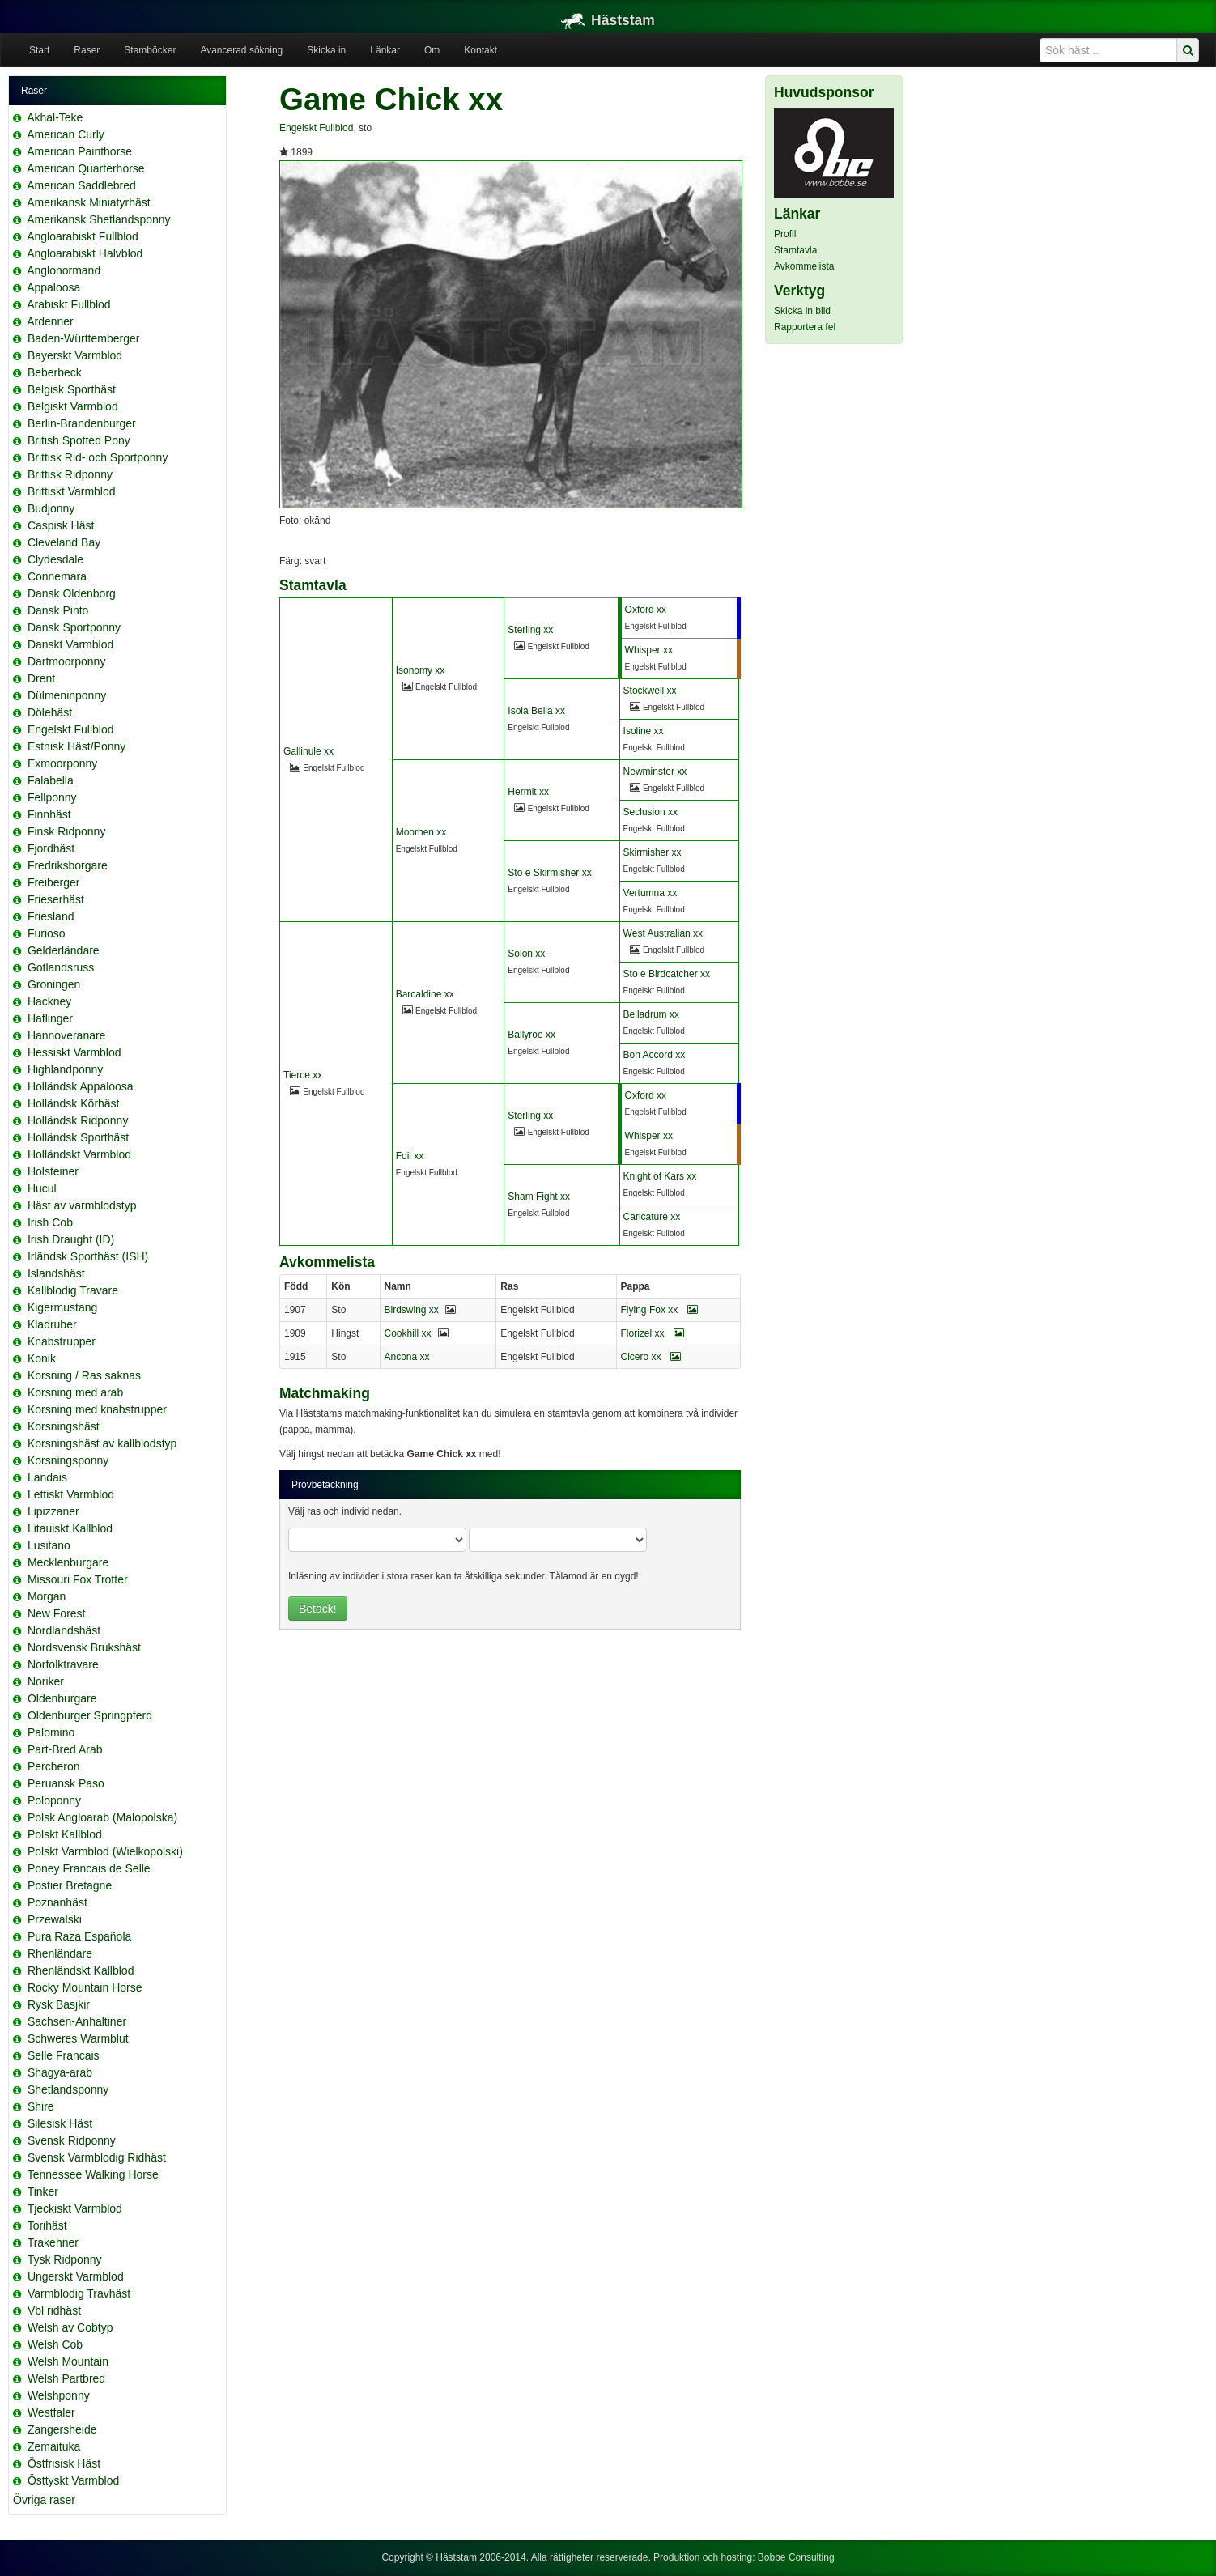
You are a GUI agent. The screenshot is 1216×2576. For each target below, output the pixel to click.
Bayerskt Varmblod (75, 355)
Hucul (42, 1188)
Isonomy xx (420, 670)
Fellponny (52, 797)
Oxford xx (645, 609)
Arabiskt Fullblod (69, 304)
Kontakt (480, 50)
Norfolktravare (63, 1664)
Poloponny (54, 1800)
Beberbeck (55, 372)
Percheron (54, 1766)
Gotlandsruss (61, 967)
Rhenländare (60, 1953)
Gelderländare (64, 950)
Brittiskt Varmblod (72, 491)
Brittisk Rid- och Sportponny (98, 457)
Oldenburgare (62, 1698)
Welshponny (59, 2395)
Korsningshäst (64, 1426)
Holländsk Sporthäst (78, 1137)
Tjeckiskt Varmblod (75, 2208)
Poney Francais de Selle (89, 1868)
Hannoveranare (67, 1035)
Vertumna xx (650, 893)
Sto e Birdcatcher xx (666, 974)
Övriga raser (44, 2499)
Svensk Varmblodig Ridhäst (97, 2157)
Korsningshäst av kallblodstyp (102, 1443)
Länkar (385, 50)
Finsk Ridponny (67, 831)
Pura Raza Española (79, 1936)
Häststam (608, 20)
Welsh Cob (55, 2344)
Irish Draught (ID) (71, 1239)
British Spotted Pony (79, 440)
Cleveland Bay (64, 542)
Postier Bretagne (70, 1885)
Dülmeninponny (67, 695)
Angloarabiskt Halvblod (84, 253)
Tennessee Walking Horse (93, 2174)
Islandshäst (56, 1273)
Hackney (49, 1001)
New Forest (57, 1613)
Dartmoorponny (67, 661)
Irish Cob (50, 1222)
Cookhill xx (408, 1333)
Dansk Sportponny (74, 627)
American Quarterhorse (86, 168)
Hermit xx (528, 791)
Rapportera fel (804, 327)
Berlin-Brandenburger (82, 423)
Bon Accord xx (654, 1055)
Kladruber (52, 1324)
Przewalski (55, 1919)
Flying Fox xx (659, 1310)
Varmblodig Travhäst (79, 2293)
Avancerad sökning (241, 50)
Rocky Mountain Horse (85, 1987)
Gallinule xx (308, 751)
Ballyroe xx (531, 1034)
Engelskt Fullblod (71, 729)
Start (39, 50)
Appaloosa (53, 287)
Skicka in (326, 50)
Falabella (51, 780)
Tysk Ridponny (65, 2259)
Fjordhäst (51, 848)
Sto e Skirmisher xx (549, 872)
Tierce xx (302, 1075)
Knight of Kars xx (660, 1176)
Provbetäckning (325, 1484)
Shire (41, 2106)
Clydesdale (55, 559)
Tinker (43, 2191)
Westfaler (51, 2412)
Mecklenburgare (68, 1562)
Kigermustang (62, 1307)
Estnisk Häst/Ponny (76, 746)
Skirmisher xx (652, 852)
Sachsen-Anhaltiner (77, 2021)
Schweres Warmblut (78, 2038)
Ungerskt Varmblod (76, 2276)
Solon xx (526, 953)
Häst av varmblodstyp (82, 1205)
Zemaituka (54, 2446)
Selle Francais (64, 2055)
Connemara (57, 576)
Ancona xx (407, 1356)
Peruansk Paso (66, 1783)
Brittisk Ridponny (70, 474)
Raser (87, 50)
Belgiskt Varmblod (73, 406)
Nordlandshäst (64, 1630)
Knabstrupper (62, 1341)
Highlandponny (65, 1069)
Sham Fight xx (539, 1196)
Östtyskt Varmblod (73, 2480)
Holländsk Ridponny (78, 1120)
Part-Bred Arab (65, 1749)
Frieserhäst (56, 899)
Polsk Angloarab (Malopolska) (102, 1817)
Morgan (47, 1596)
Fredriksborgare (68, 865)
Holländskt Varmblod (79, 1154)
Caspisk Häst (61, 525)
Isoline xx (643, 731)
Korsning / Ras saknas (84, 1375)
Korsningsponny (68, 1460)
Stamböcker (150, 50)
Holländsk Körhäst (74, 1103)
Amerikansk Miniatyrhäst (89, 202)
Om (432, 50)
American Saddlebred (81, 185)
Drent (41, 678)
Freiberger (54, 882)
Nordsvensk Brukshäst (84, 1647)
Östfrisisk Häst (64, 2463)
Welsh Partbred (66, 2378)
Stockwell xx (650, 690)
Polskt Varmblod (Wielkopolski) (105, 1851)
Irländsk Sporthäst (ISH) (88, 1256)
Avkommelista (804, 266)
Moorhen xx (421, 832)
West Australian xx (663, 933)
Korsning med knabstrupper (97, 1409)
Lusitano (49, 1545)
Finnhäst (49, 814)
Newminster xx (655, 771)
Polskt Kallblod (65, 1834)
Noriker (46, 1681)
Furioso (47, 933)
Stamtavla (795, 250)
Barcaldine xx (425, 994)
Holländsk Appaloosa (81, 1086)
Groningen (54, 984)
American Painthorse (79, 151)
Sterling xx (530, 629)
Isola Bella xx (536, 710)
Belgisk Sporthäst (72, 389)
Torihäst (47, 2225)
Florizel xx (652, 1333)
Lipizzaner (53, 1511)
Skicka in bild (802, 311)
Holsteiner (53, 1171)
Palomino (51, 1732)
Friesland (51, 916)
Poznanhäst (57, 1902)
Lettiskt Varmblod (71, 1494)
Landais (47, 1477)
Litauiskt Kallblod (70, 1528)
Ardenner (50, 321)
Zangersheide (62, 2429)
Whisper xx (649, 650)
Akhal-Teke (55, 117)
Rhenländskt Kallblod (81, 1970)
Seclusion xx (650, 812)
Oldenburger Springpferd (90, 1715)
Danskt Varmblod (70, 644)
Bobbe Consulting (796, 2557)
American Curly (65, 134)
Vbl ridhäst (54, 2310)
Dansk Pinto (58, 610)
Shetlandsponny (68, 2089)
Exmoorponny (62, 763)
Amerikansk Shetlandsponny (98, 219)
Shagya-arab (60, 2072)
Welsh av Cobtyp (70, 2327)
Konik (42, 1358)
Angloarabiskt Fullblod (82, 236)
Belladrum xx (651, 1014)
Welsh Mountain (68, 2361)
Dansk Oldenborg (72, 593)
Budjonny (51, 508)
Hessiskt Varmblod (74, 1052)
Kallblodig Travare (73, 1290)
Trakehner (53, 2242)
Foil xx (410, 1156)
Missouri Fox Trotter (78, 1579)
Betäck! (318, 1608)
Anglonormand (63, 270)
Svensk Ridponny (72, 2140)
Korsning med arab (75, 1392)
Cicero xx (651, 1356)
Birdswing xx (412, 1310)
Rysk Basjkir (59, 2004)
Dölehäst (50, 712)
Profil (785, 234)
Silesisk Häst (60, 2123)
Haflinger (50, 1018)
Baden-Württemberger (84, 338)
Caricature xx (652, 1216)
